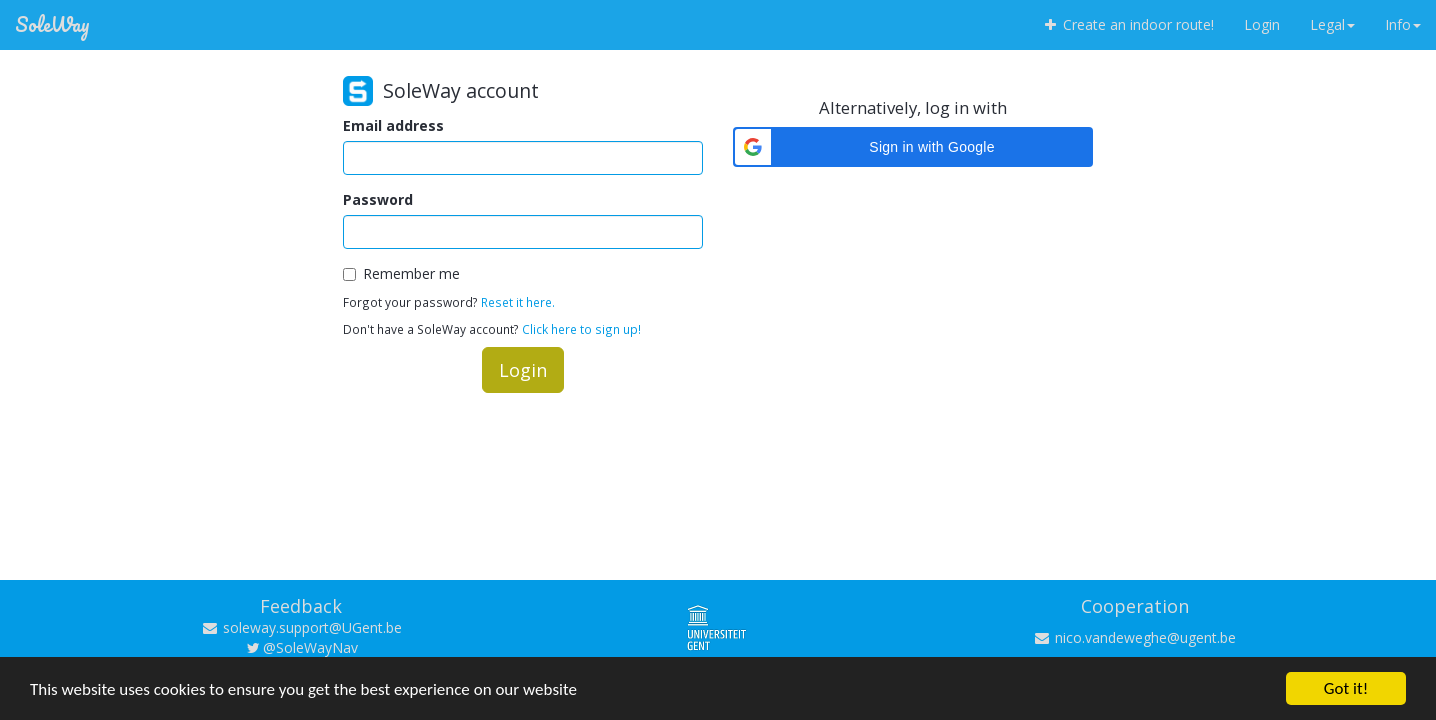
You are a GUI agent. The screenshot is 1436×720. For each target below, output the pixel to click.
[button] (913, 147)
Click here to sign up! (581, 329)
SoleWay (52, 24)
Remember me (401, 273)
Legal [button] (1332, 24)
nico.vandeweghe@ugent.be (1134, 637)
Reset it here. (518, 302)
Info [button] (1403, 24)
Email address (393, 125)
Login (1262, 24)
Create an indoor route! (1127, 24)
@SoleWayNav (301, 647)
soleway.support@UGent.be (301, 627)
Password (378, 199)
